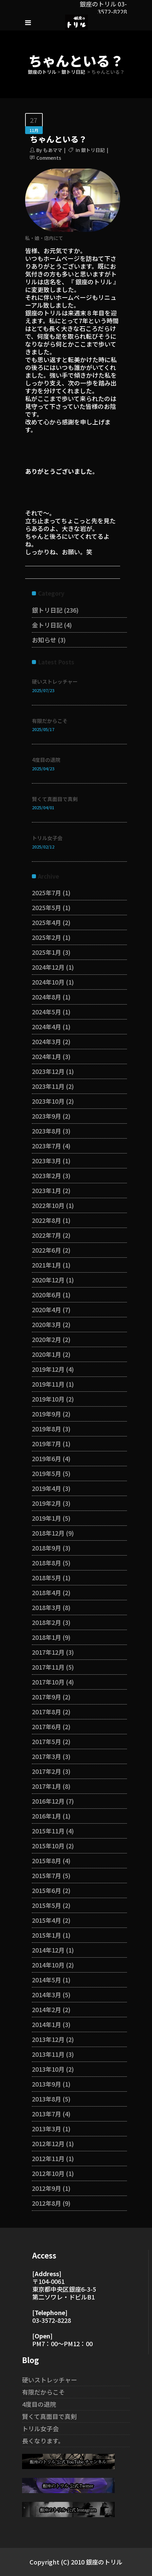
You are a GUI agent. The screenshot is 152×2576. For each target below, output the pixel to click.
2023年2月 (46, 1175)
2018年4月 (46, 1592)
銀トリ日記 (73, 71)
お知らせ (44, 639)
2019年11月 (48, 1384)
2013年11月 (48, 2054)
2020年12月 (48, 1279)
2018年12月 (48, 1532)
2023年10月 (48, 1101)
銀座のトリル (42, 71)
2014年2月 (46, 2009)
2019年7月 (46, 1443)
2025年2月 (46, 937)
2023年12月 (48, 1071)
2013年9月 (46, 2083)
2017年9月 (46, 1696)
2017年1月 (46, 1786)
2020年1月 (46, 1354)
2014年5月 (46, 1979)
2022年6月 (46, 1250)
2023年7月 (46, 1145)
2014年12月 (48, 1949)
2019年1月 (46, 1518)
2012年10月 (48, 2173)
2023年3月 (46, 1160)
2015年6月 (46, 1890)
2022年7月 (46, 1235)
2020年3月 (46, 1324)
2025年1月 (46, 952)
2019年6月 (46, 1458)
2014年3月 (46, 1994)
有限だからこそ (50, 720)
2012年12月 (48, 2143)
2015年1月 (46, 1935)
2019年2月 (46, 1503)
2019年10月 (48, 1398)
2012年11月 (48, 2158)
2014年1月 (46, 2024)
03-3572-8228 (51, 2320)
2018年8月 (46, 1562)
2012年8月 (46, 2203)
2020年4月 (46, 1309)
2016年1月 (46, 1815)
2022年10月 (48, 1205)
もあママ (52, 150)
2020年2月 (46, 1339)
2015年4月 (46, 1920)
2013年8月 (46, 2098)
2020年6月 (46, 1294)
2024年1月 (46, 1056)
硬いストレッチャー (55, 681)
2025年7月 (46, 892)
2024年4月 (46, 1026)
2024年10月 (48, 981)
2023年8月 (46, 1130)
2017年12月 (48, 1652)
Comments (48, 157)
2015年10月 (48, 1845)
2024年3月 (46, 1041)
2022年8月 (46, 1220)
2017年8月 (46, 1711)
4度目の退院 (46, 759)
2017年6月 (46, 1726)
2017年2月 (46, 1771)
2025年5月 (46, 907)
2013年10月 (48, 2069)
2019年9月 (46, 1413)
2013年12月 (48, 2039)
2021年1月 (46, 1264)
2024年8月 (46, 996)
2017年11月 (48, 1667)
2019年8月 (46, 1428)
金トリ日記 (47, 624)
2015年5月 (46, 1905)
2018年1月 (46, 1637)
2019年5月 (46, 1473)
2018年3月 (46, 1607)
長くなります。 (43, 2440)
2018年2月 (46, 1622)
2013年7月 (46, 2113)
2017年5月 (46, 1741)
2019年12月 (48, 1369)
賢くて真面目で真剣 (55, 798)
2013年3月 (46, 2128)
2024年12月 (48, 967)
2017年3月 (46, 1756)
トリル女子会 (47, 837)
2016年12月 (48, 1801)
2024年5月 (46, 1011)
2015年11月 (48, 1830)
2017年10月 (48, 1681)
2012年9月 (46, 2188)
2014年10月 (48, 1964)
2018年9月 (46, 1547)
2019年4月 (46, 1488)
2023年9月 (46, 1115)
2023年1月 (46, 1190)
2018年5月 (46, 1577)
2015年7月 (46, 1875)
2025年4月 (46, 922)
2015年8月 (46, 1860)
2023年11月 (48, 1086)
